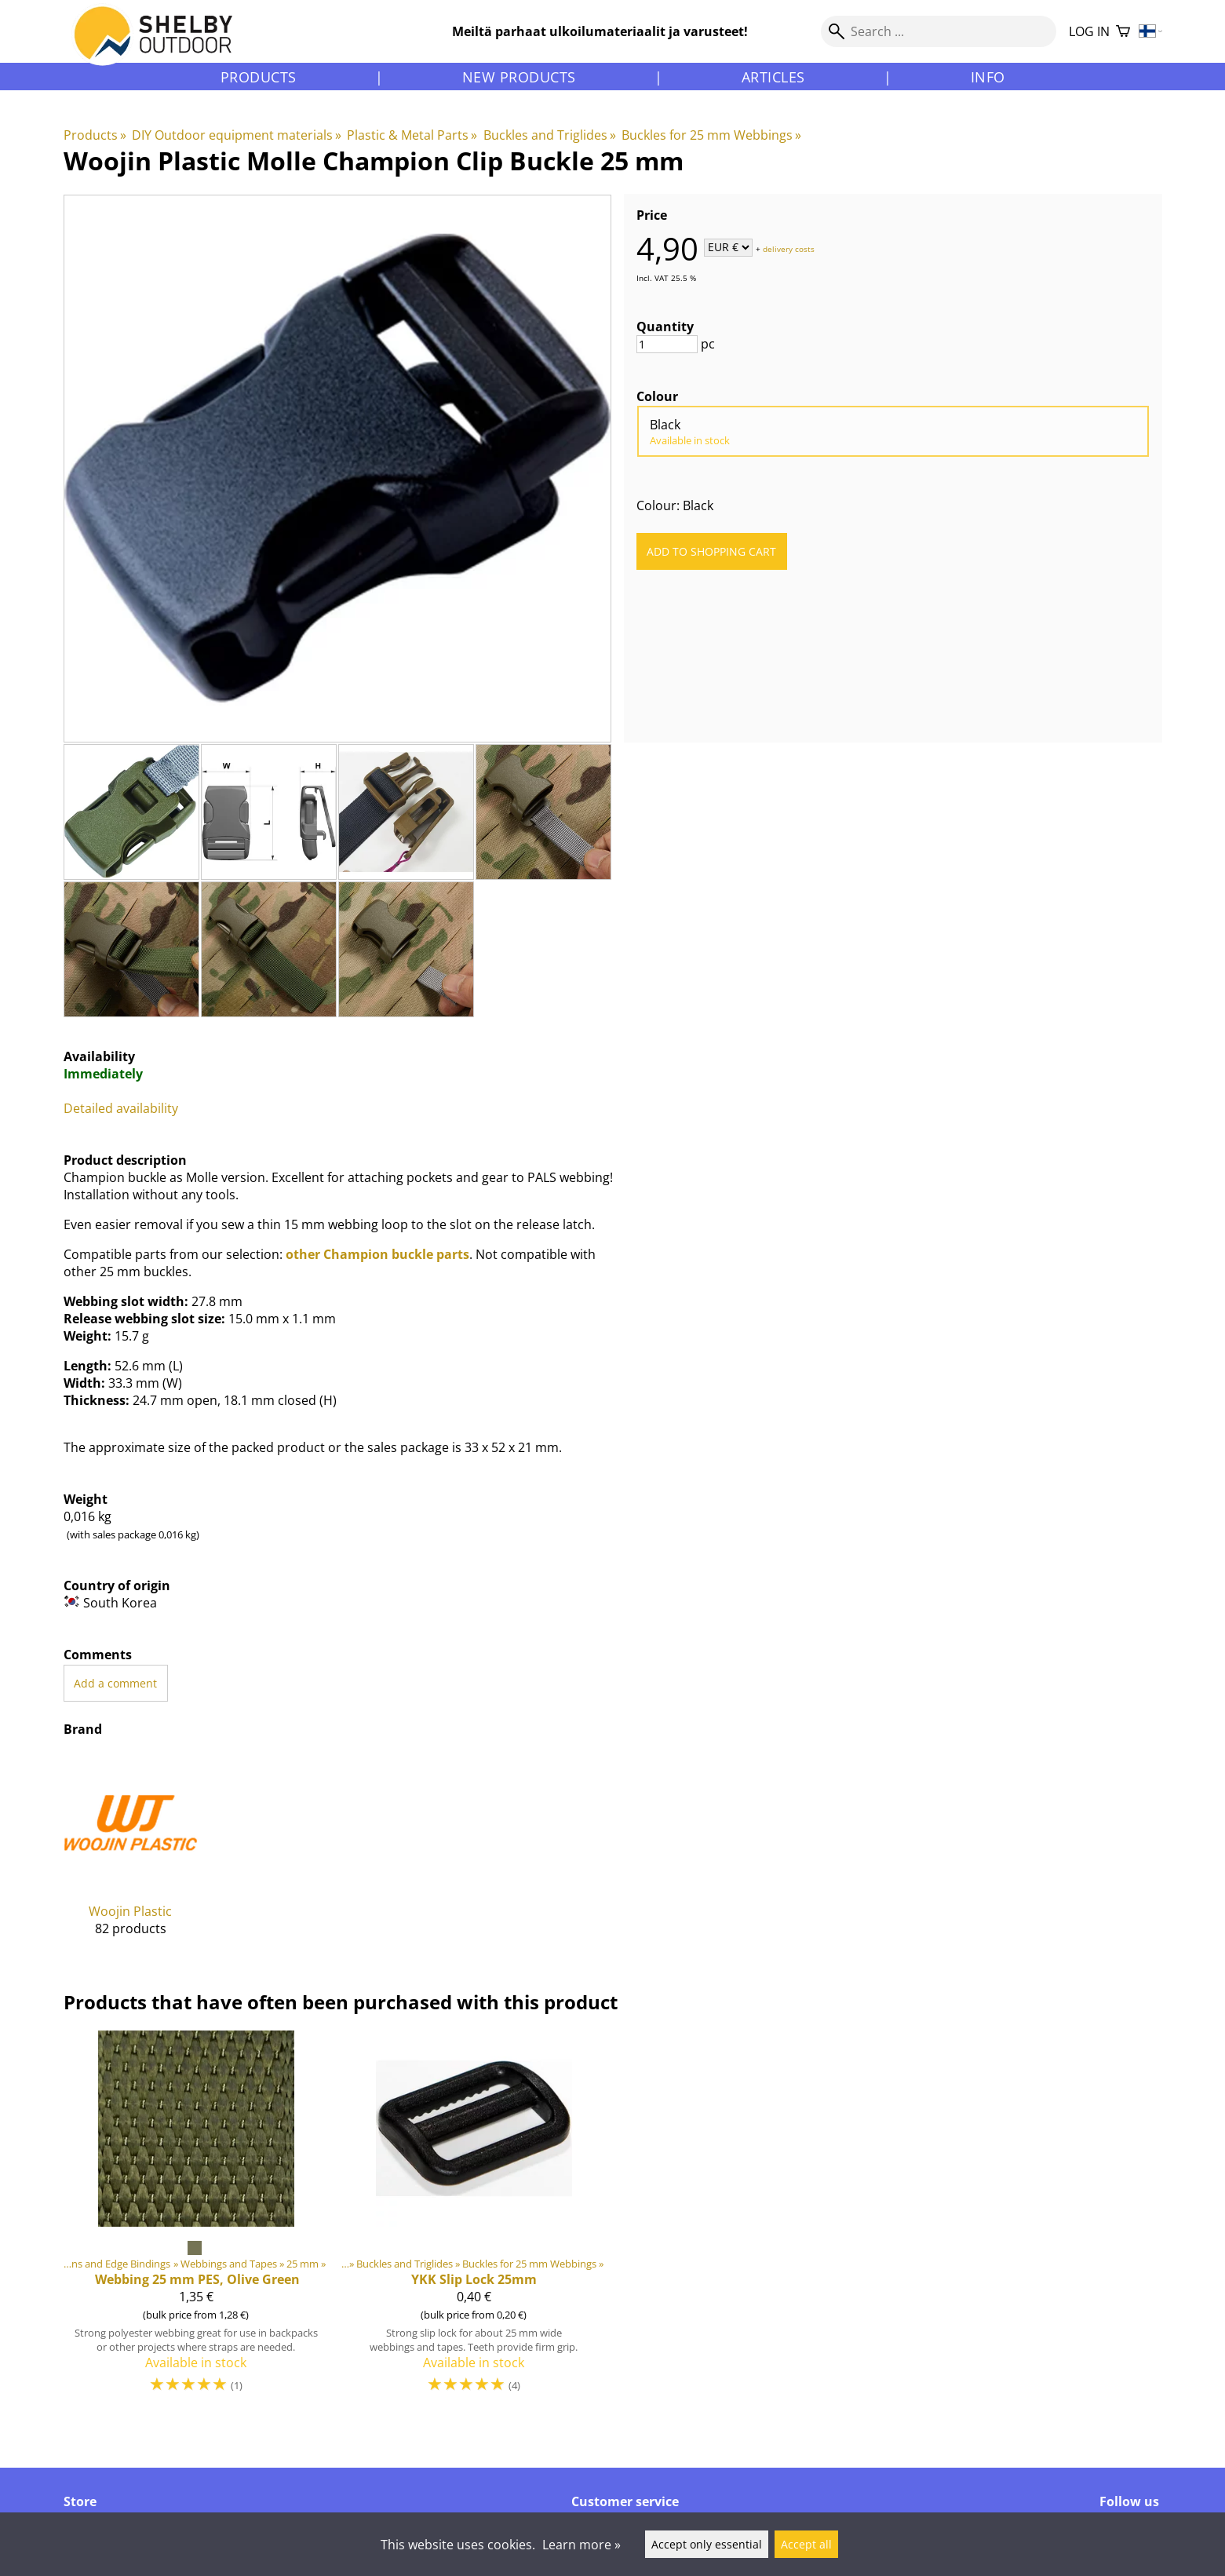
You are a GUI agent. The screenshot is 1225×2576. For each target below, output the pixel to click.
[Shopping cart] (1123, 32)
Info (988, 77)
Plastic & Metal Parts (412, 135)
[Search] (938, 31)
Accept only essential (706, 2544)
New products (519, 77)
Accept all (806, 2544)
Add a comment (115, 1683)
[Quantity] (667, 344)
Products (259, 77)
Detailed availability (121, 1108)
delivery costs (789, 248)
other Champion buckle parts (377, 1254)
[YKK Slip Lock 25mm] (474, 2219)
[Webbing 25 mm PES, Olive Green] (196, 2219)
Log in (1089, 31)
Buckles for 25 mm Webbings (711, 135)
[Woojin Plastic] (131, 1857)
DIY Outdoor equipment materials (236, 135)
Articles (773, 77)
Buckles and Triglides (549, 135)
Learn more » (581, 2544)
